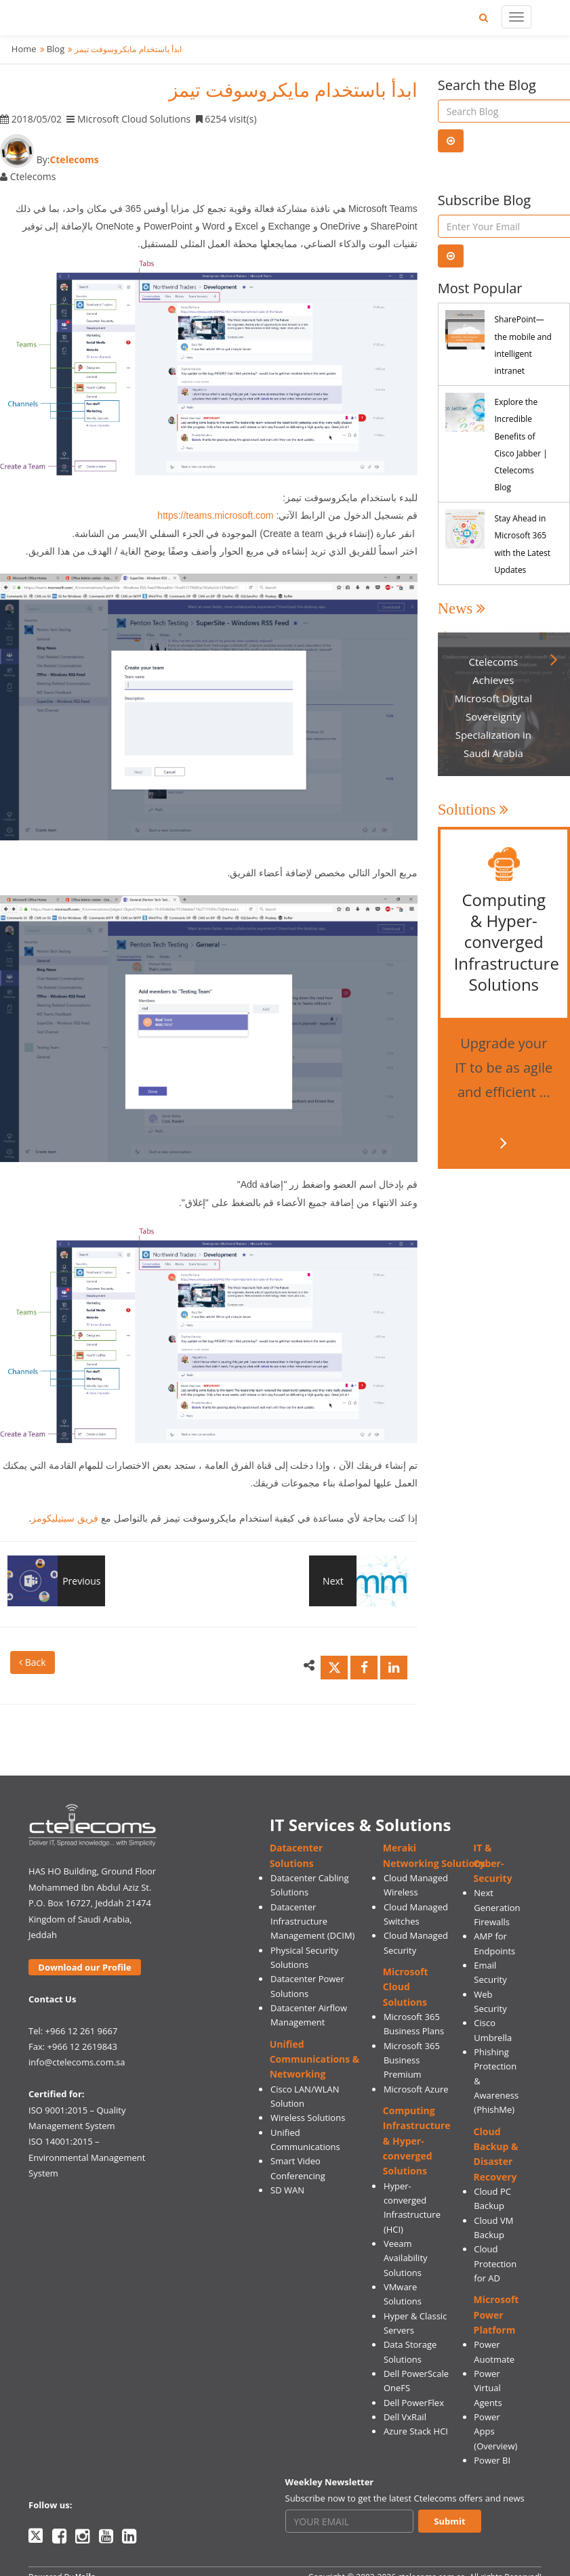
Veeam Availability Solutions (406, 2258)
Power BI (492, 2460)
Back (32, 1662)
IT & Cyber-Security (493, 1863)
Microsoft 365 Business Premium (412, 2060)
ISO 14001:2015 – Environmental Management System (86, 2157)
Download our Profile (84, 1967)
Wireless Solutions (307, 2117)
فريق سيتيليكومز (64, 1518)
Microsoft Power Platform (496, 2314)
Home (24, 49)
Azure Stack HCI (416, 2431)
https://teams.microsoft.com (215, 515)
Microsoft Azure (416, 2089)
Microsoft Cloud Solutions (405, 1987)
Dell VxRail (405, 2417)
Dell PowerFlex (414, 2403)
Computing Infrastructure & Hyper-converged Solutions (417, 2140)
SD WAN (287, 2190)
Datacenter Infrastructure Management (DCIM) (312, 1921)
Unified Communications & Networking (315, 2059)
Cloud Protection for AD (495, 2263)
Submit (449, 2521)
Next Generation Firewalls (497, 1907)
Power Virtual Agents (488, 2388)
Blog (56, 49)
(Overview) (495, 2446)
